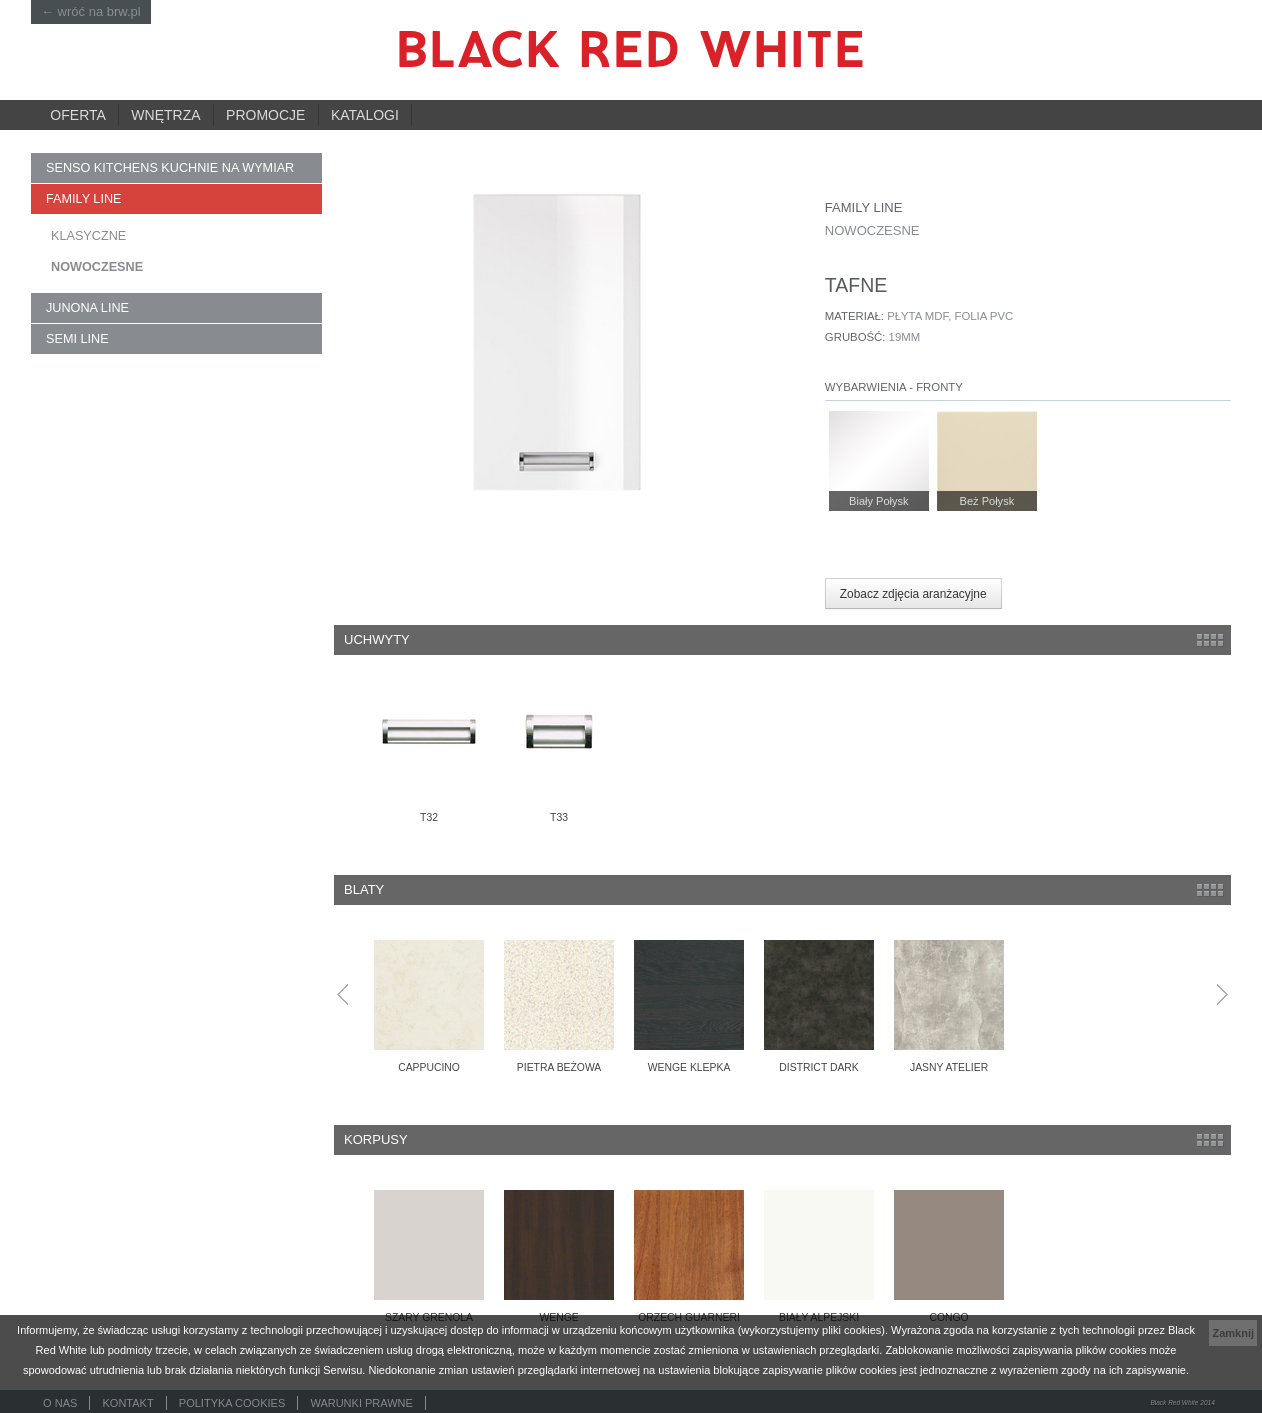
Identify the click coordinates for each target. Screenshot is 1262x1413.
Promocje (265, 115)
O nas (60, 1403)
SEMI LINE (77, 339)
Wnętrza (165, 115)
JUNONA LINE (87, 308)
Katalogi (365, 115)
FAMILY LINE (84, 199)
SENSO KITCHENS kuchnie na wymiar (170, 168)
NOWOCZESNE (97, 267)
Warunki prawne (361, 1403)
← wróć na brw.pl (91, 11)
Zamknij (1233, 1333)
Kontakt (128, 1403)
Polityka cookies (232, 1403)
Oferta (78, 115)
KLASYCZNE (88, 236)
